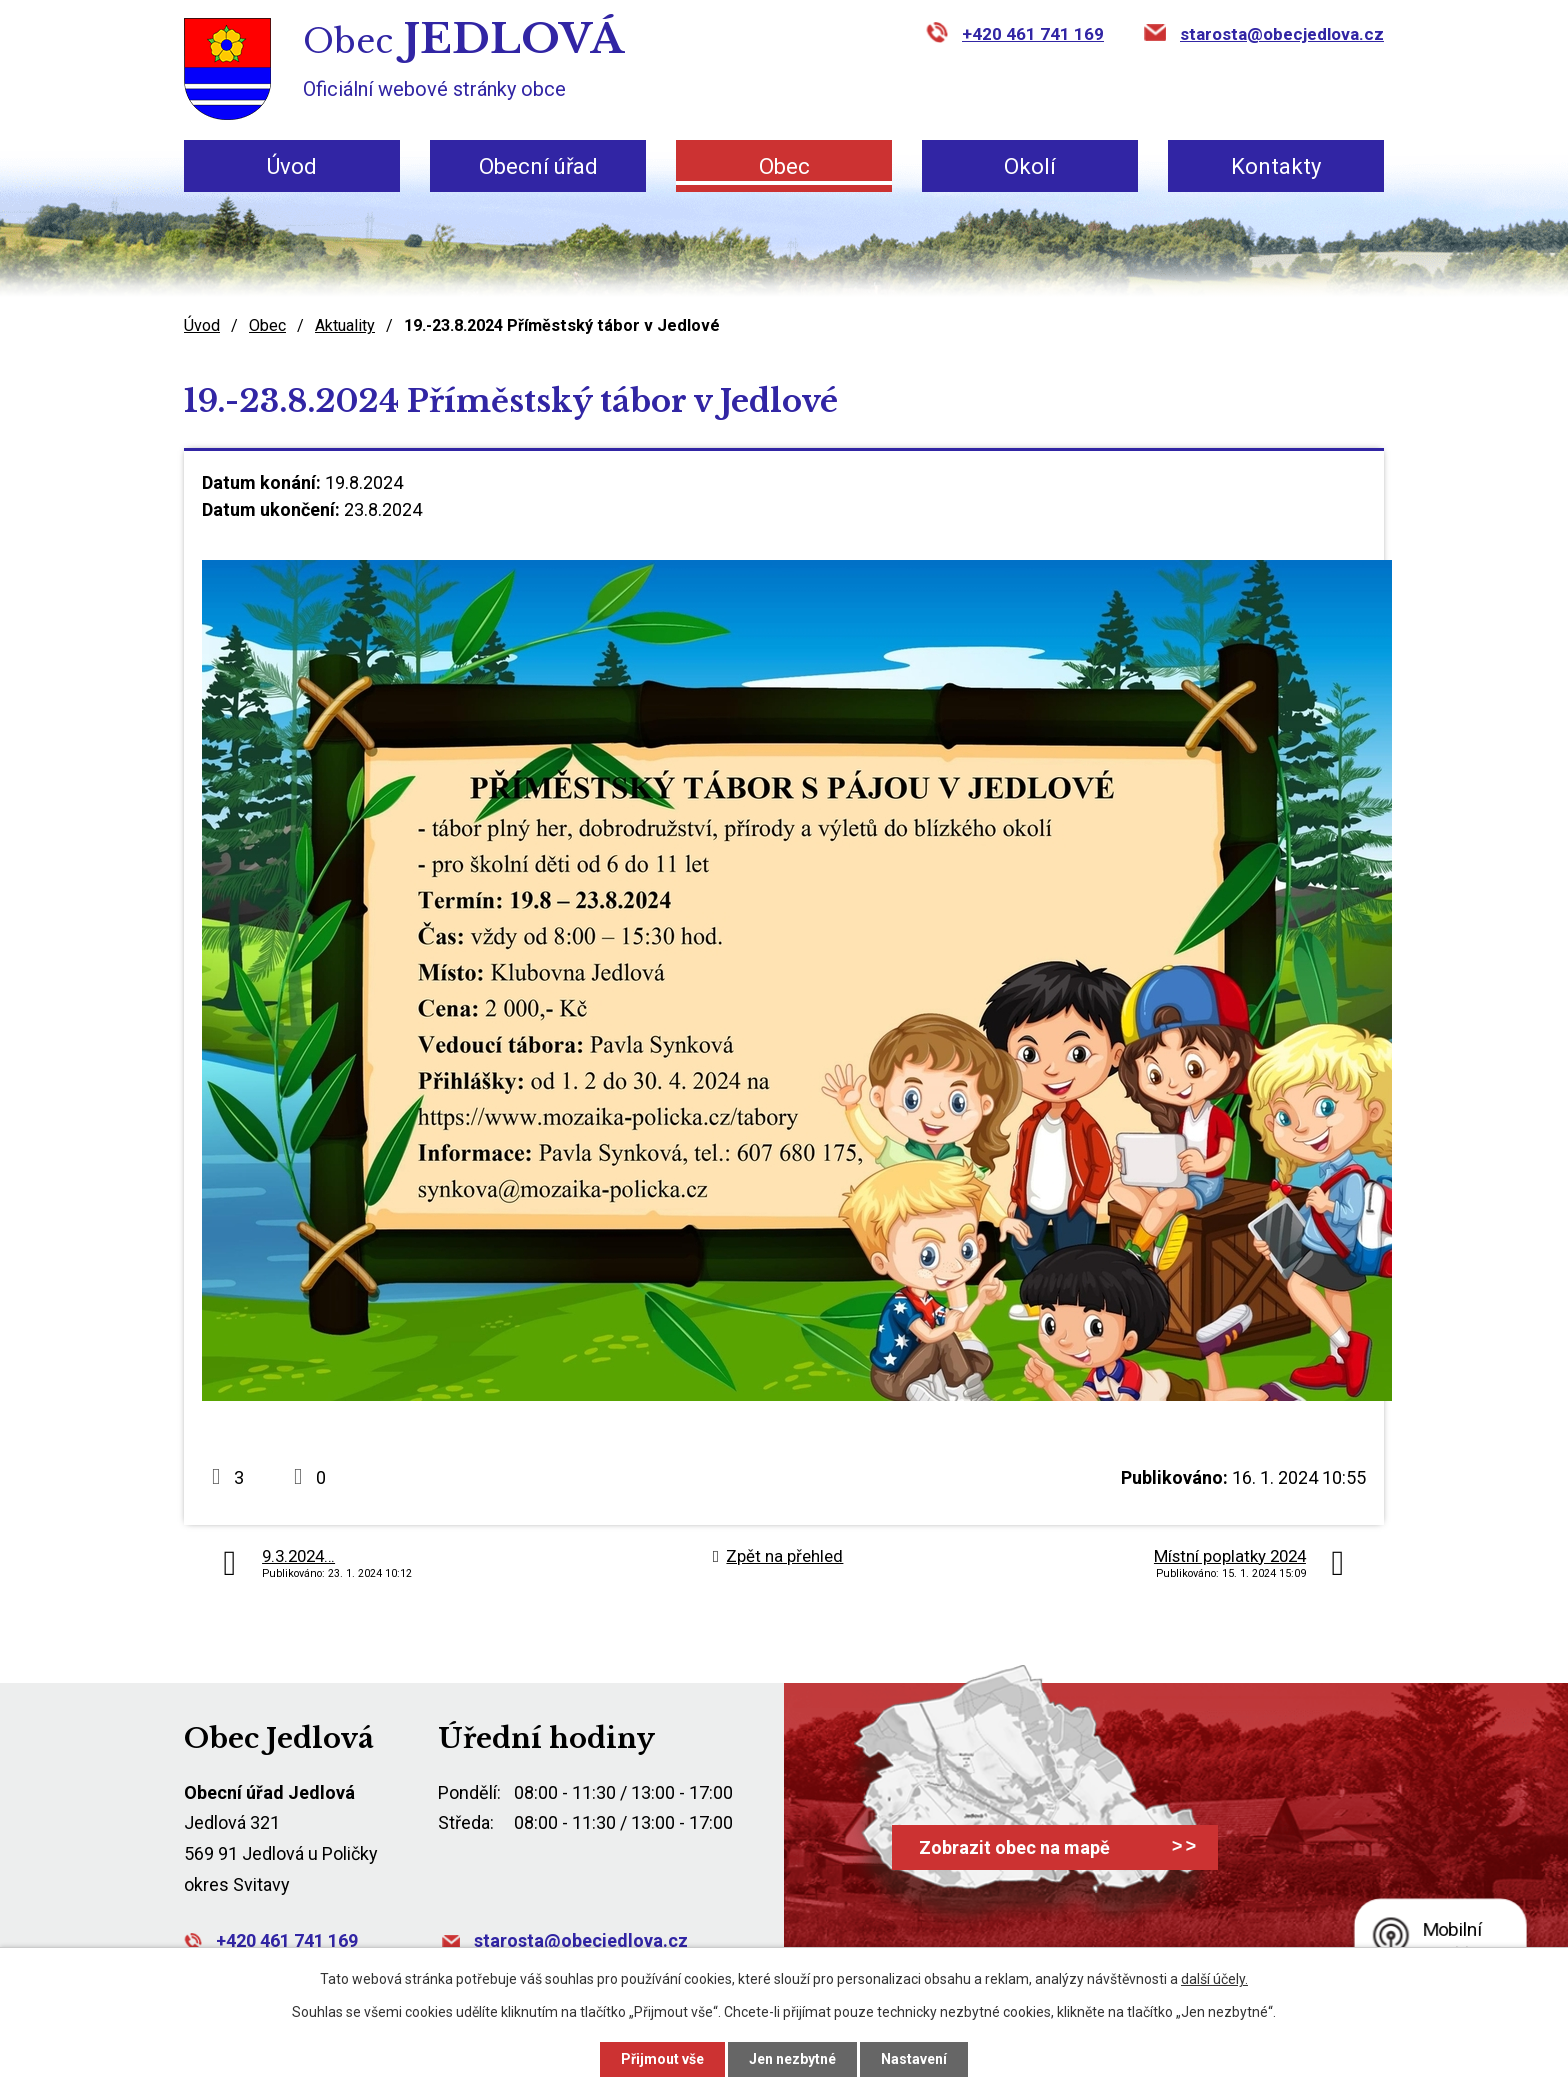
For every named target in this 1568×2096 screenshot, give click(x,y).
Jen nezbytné (792, 2059)
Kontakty (1276, 166)
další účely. (1214, 1979)
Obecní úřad (538, 166)
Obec (784, 166)
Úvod (292, 166)
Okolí (1030, 166)
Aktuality (345, 325)
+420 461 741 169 (1033, 34)
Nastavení (914, 2059)
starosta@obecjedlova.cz (1282, 34)
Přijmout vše (662, 2059)
